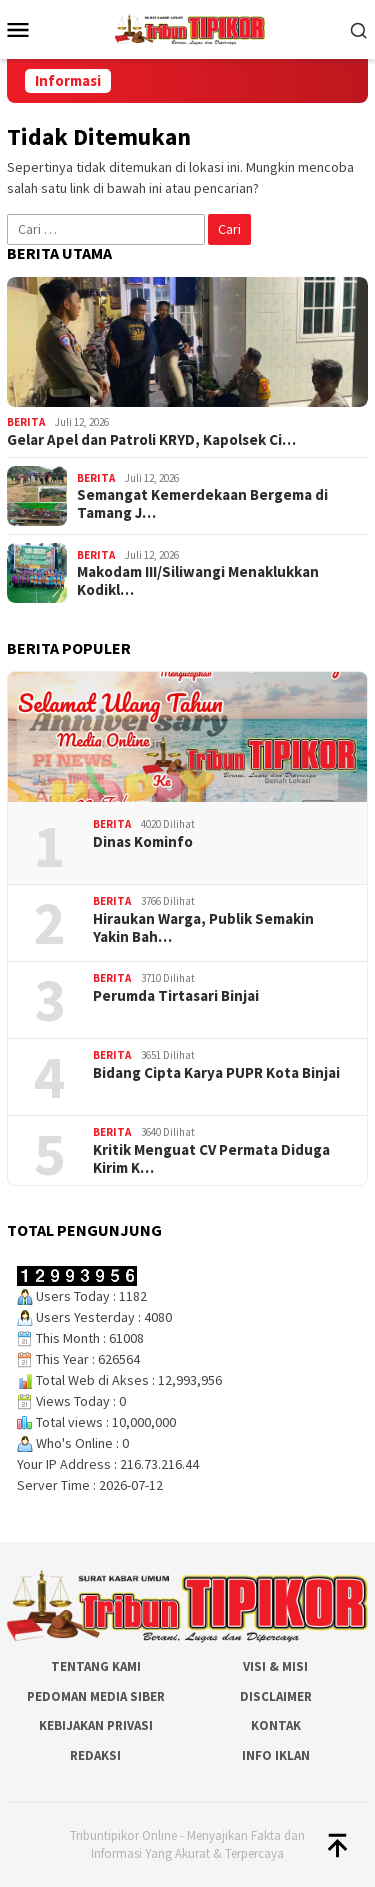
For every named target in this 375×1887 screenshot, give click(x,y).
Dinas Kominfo (143, 842)
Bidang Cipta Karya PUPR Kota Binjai (216, 1073)
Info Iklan (276, 1755)
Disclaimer (276, 1696)
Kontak (276, 1725)
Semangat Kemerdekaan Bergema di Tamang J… (202, 504)
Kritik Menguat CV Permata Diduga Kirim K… (211, 1159)
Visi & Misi (275, 1666)
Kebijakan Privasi (96, 1725)
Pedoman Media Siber (96, 1696)
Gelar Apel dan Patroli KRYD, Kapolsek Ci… (151, 440)
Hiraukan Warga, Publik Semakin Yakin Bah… (203, 928)
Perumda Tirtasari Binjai (176, 996)
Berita (26, 422)
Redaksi (95, 1755)
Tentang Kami (96, 1666)
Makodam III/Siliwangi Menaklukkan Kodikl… (198, 581)
